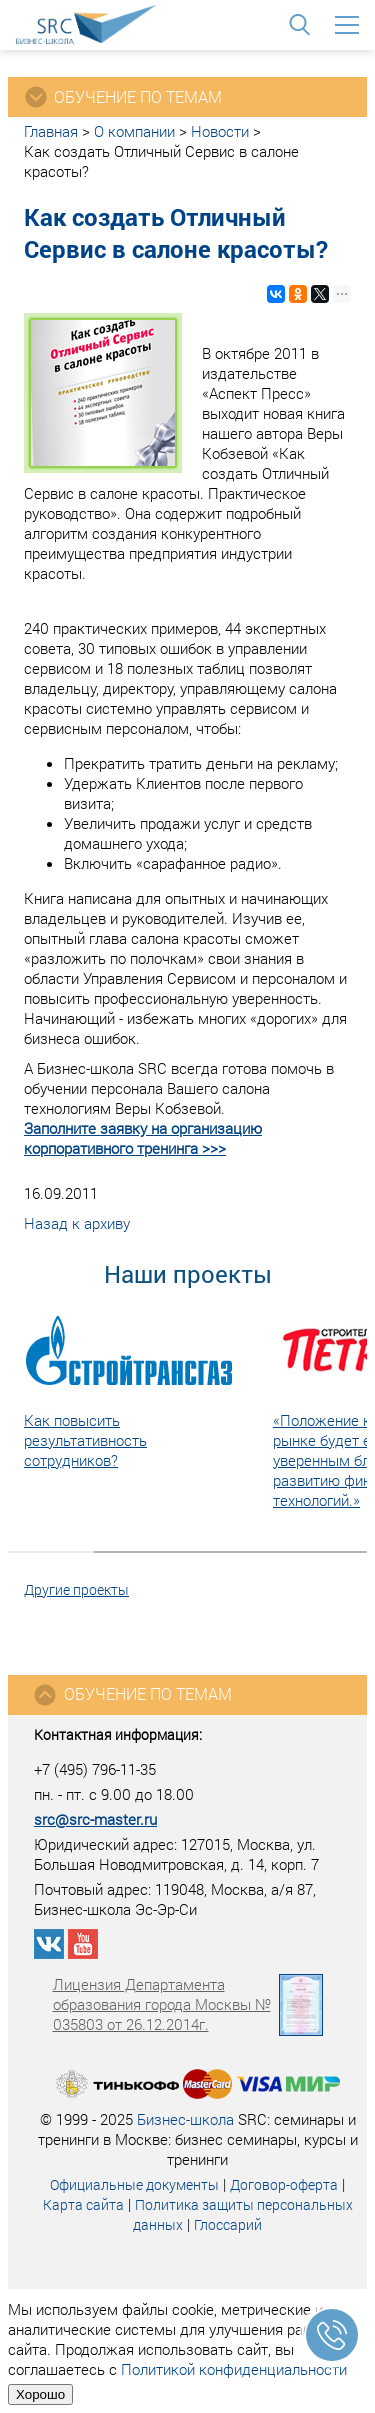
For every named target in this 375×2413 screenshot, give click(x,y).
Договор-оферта (284, 2184)
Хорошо (40, 2394)
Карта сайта (83, 2204)
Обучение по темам (132, 1695)
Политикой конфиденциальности (234, 2369)
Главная (51, 131)
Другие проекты (76, 1589)
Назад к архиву (77, 1223)
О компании (134, 131)
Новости (220, 131)
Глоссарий (228, 2224)
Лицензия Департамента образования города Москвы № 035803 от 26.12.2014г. (188, 2004)
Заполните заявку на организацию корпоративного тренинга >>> (143, 1138)
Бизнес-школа (185, 2119)
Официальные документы (134, 2184)
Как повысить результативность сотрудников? (85, 1440)
